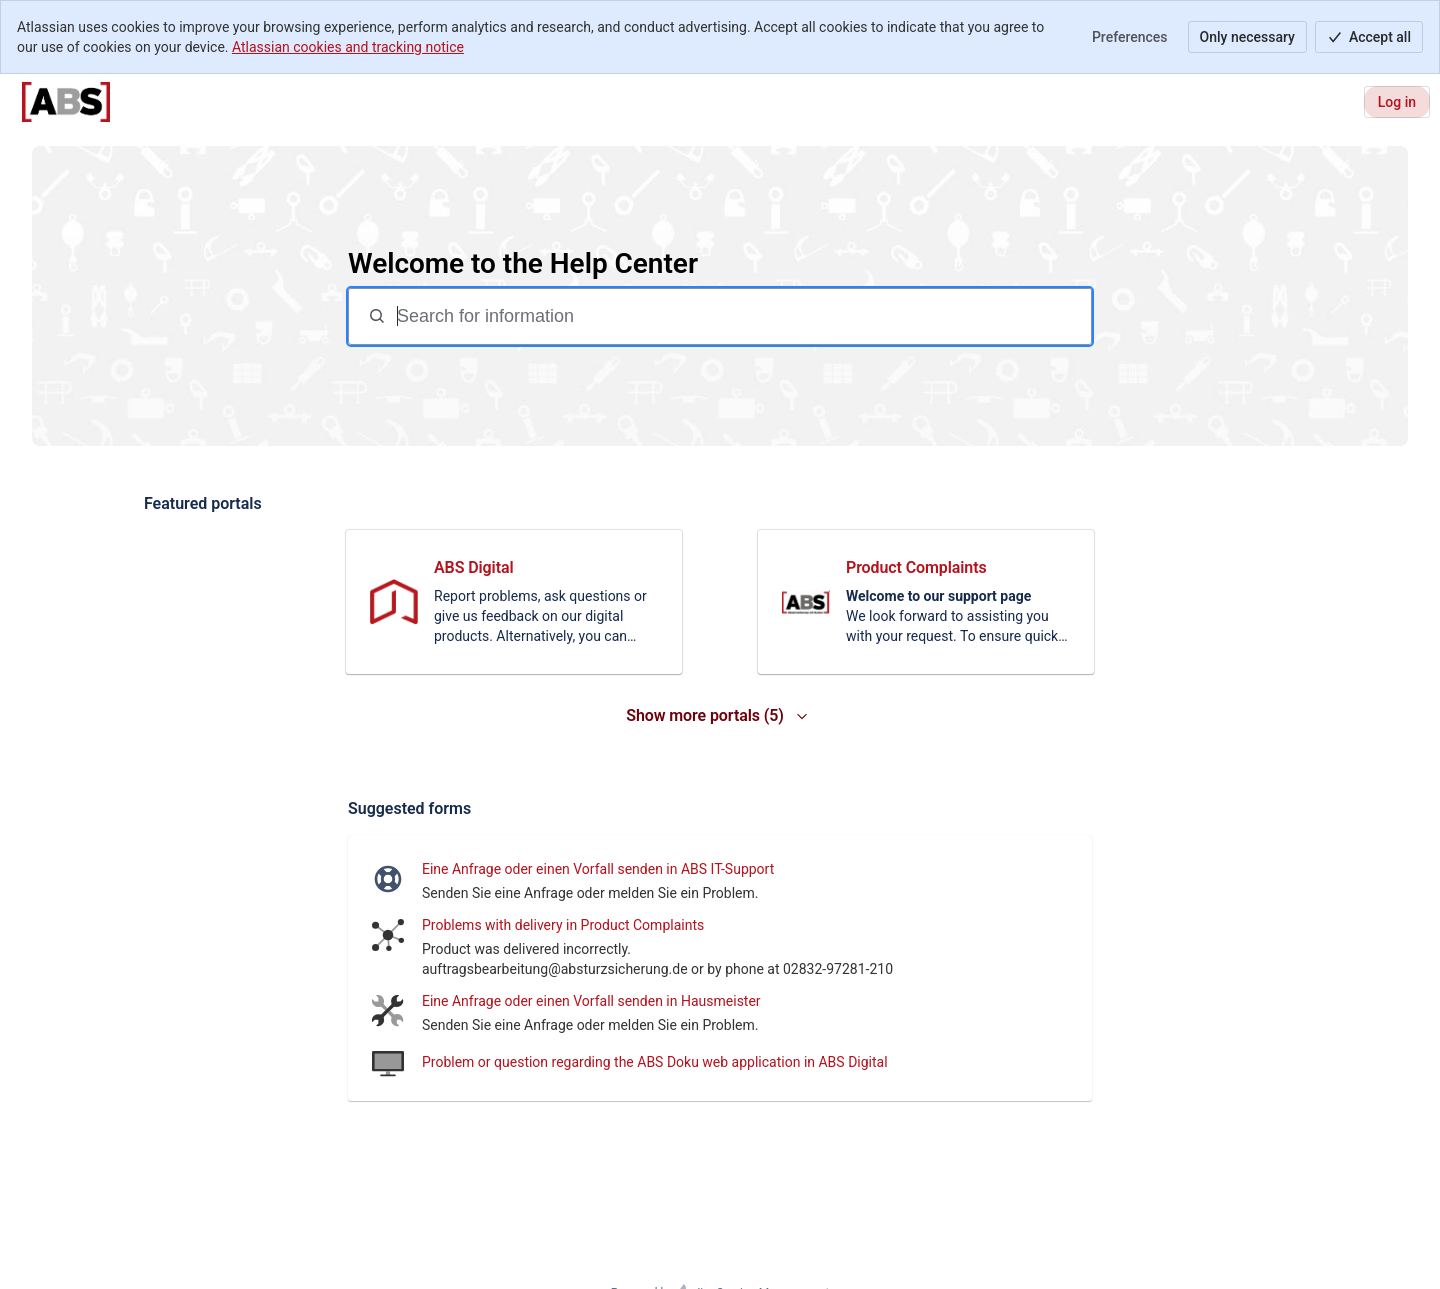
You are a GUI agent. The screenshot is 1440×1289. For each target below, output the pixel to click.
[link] (514, 602)
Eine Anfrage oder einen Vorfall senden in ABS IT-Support (598, 869)
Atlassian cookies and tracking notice (348, 47)
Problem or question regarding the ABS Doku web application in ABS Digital (655, 1062)
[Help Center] (66, 102)
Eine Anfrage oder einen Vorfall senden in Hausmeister (591, 1001)
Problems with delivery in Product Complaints (563, 925)
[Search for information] (742, 316)
